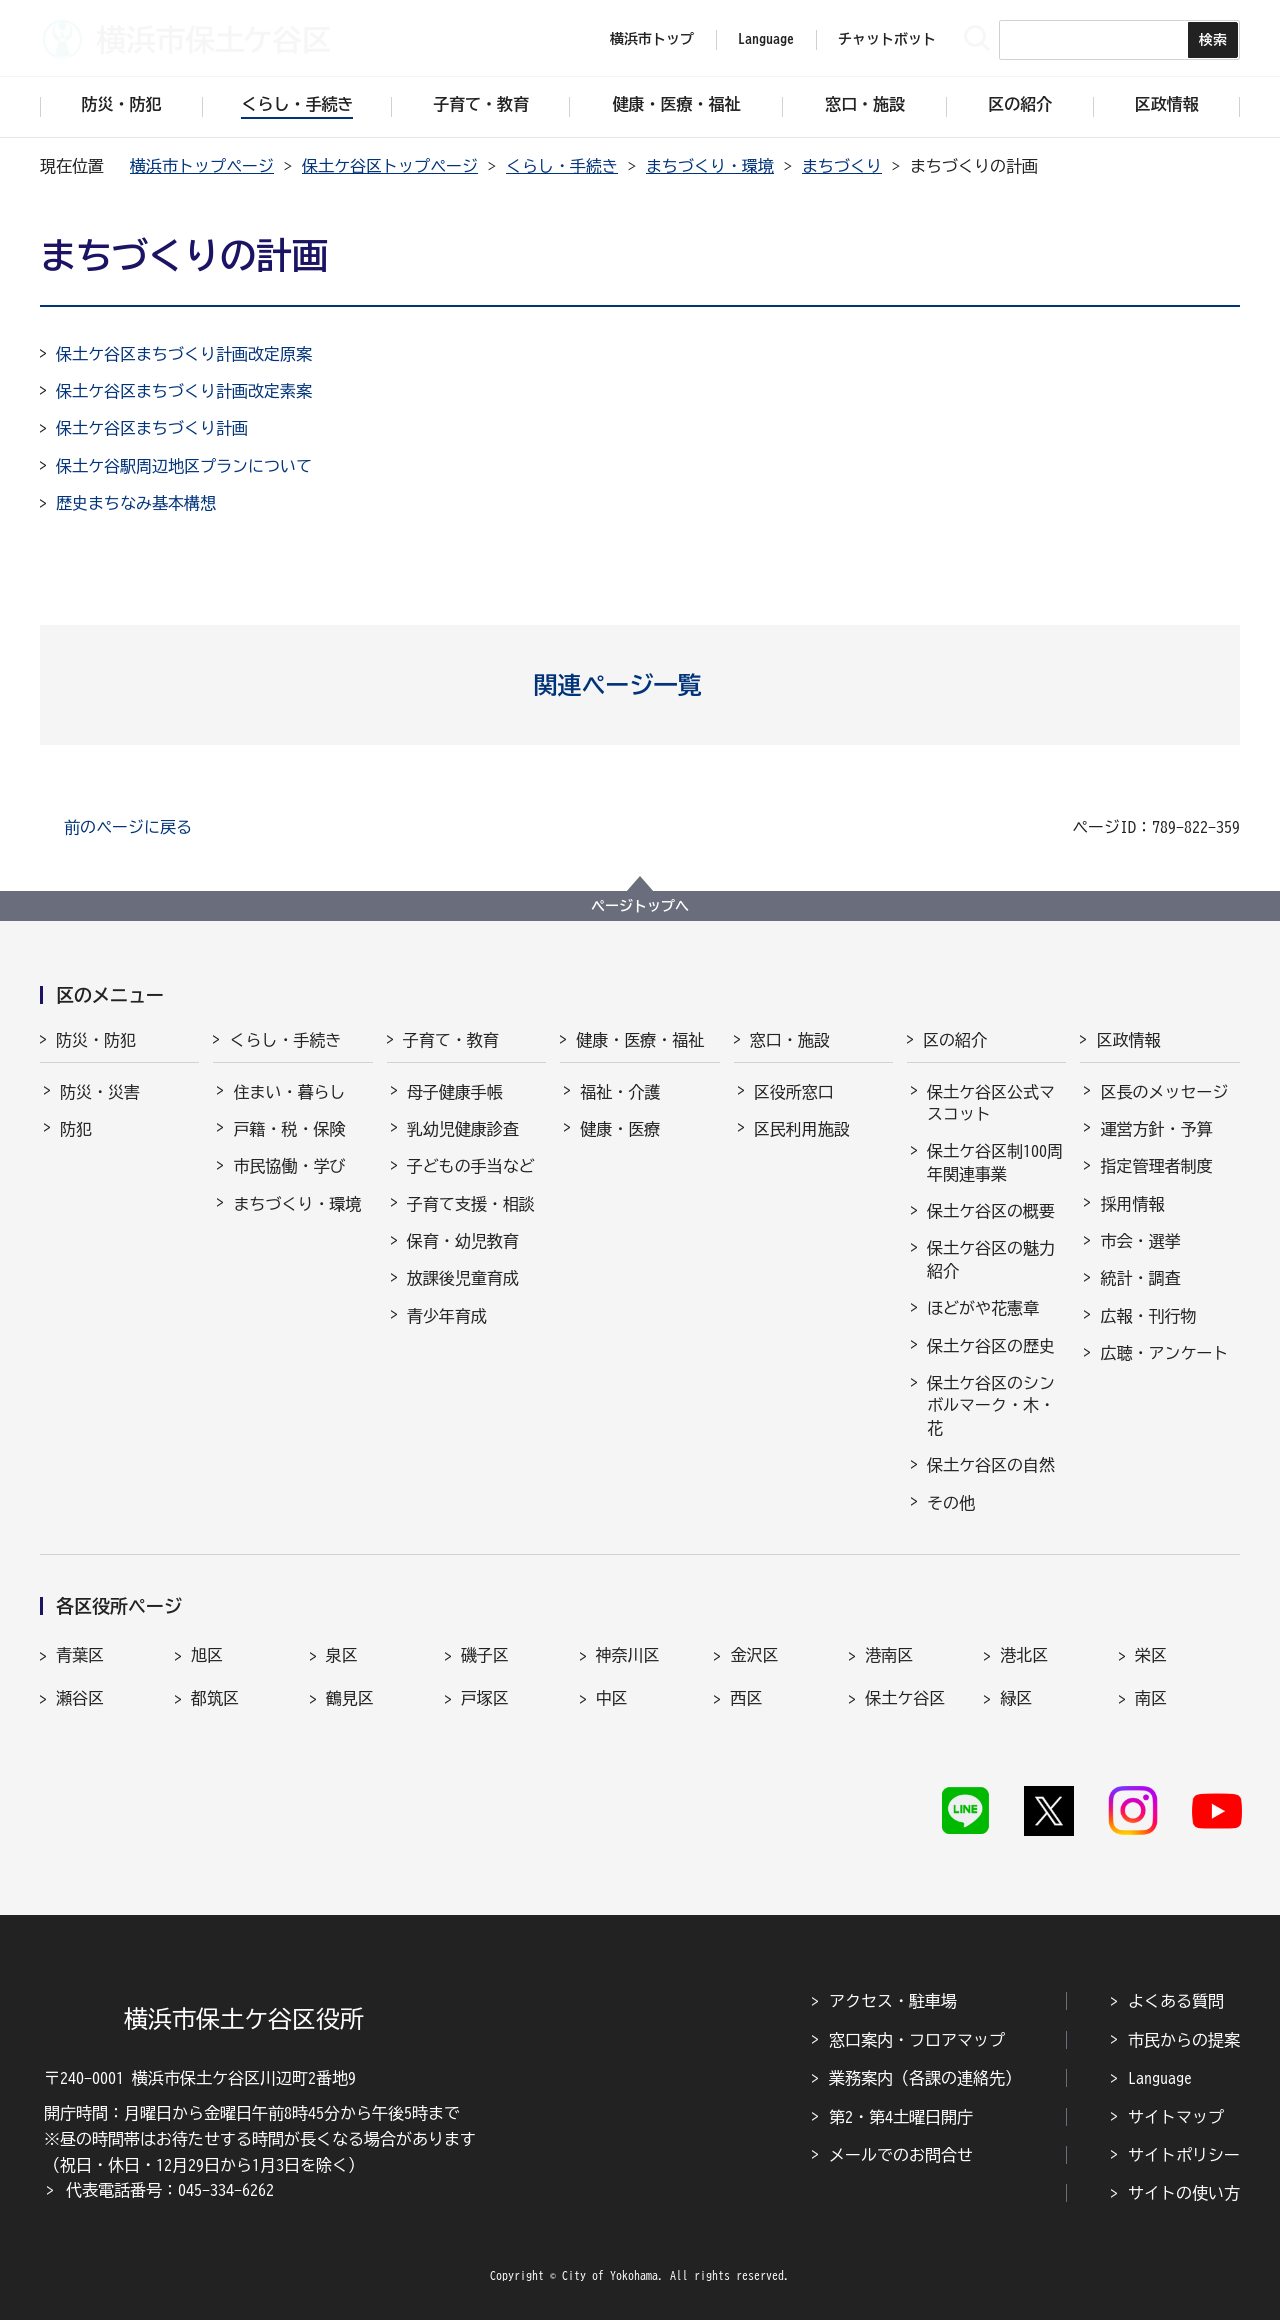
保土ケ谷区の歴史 (991, 1346)
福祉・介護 (620, 1092)
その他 (951, 1503)
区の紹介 (955, 1040)
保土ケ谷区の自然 (991, 1465)
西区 (746, 1698)
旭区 (207, 1655)
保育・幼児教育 (463, 1241)
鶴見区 (350, 1698)
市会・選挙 (1140, 1241)
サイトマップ (1176, 2117)
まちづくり (842, 166)
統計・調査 (1140, 1278)
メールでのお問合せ (901, 2155)
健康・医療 (620, 1129)
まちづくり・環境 (710, 166)
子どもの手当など (471, 1166)
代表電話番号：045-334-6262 (170, 2190)
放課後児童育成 (463, 1278)
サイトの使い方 (1184, 2193)
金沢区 (754, 1655)
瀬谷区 (80, 1698)
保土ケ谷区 (905, 1698)
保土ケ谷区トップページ (390, 166)
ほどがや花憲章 (983, 1308)
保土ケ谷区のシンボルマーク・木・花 (991, 1405)
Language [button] (766, 39)
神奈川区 (628, 1655)
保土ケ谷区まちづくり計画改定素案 (184, 391)
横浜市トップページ (202, 166)
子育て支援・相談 (471, 1204)
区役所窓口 (794, 1092)
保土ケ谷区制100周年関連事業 (995, 1162)
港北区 (1024, 1655)
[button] (640, 685)
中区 (612, 1698)
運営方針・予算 (1156, 1129)
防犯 (76, 1129)
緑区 (1016, 1698)
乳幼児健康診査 (463, 1129)
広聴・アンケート (1164, 1353)
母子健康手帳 (455, 1092)
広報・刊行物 (1148, 1316)
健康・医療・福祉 (640, 1040)
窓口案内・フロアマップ (917, 2040)
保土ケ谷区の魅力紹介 (991, 1259)
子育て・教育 (451, 1040)
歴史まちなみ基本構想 (136, 503)
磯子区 (485, 1655)
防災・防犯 (96, 1040)
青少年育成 (447, 1316)
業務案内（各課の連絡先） (925, 2078)
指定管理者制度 (1156, 1166)
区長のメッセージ (1164, 1092)
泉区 (342, 1655)
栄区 (1151, 1655)
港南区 (889, 1655)
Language (1160, 2078)
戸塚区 (485, 1698)
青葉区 (80, 1655)
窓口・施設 (790, 1040)
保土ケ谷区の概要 (991, 1211)
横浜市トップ (652, 39)
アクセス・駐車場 (893, 2001)
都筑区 (215, 1698)
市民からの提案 (1184, 2040)
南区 (1151, 1698)
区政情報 (1128, 1040)
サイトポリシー (1184, 2155)
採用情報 (1132, 1204)
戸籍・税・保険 (289, 1129)
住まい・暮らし (289, 1092)
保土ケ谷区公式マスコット (991, 1103)
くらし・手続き (562, 166)
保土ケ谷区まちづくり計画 (152, 428)
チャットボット (887, 39)
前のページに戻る (128, 827)
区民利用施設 (802, 1129)
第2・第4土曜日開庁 (901, 2117)
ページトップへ (640, 906)
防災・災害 (100, 1092)
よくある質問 (1176, 2001)
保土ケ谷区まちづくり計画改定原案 (184, 354)
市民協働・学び (289, 1166)
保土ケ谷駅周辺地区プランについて (184, 466)
